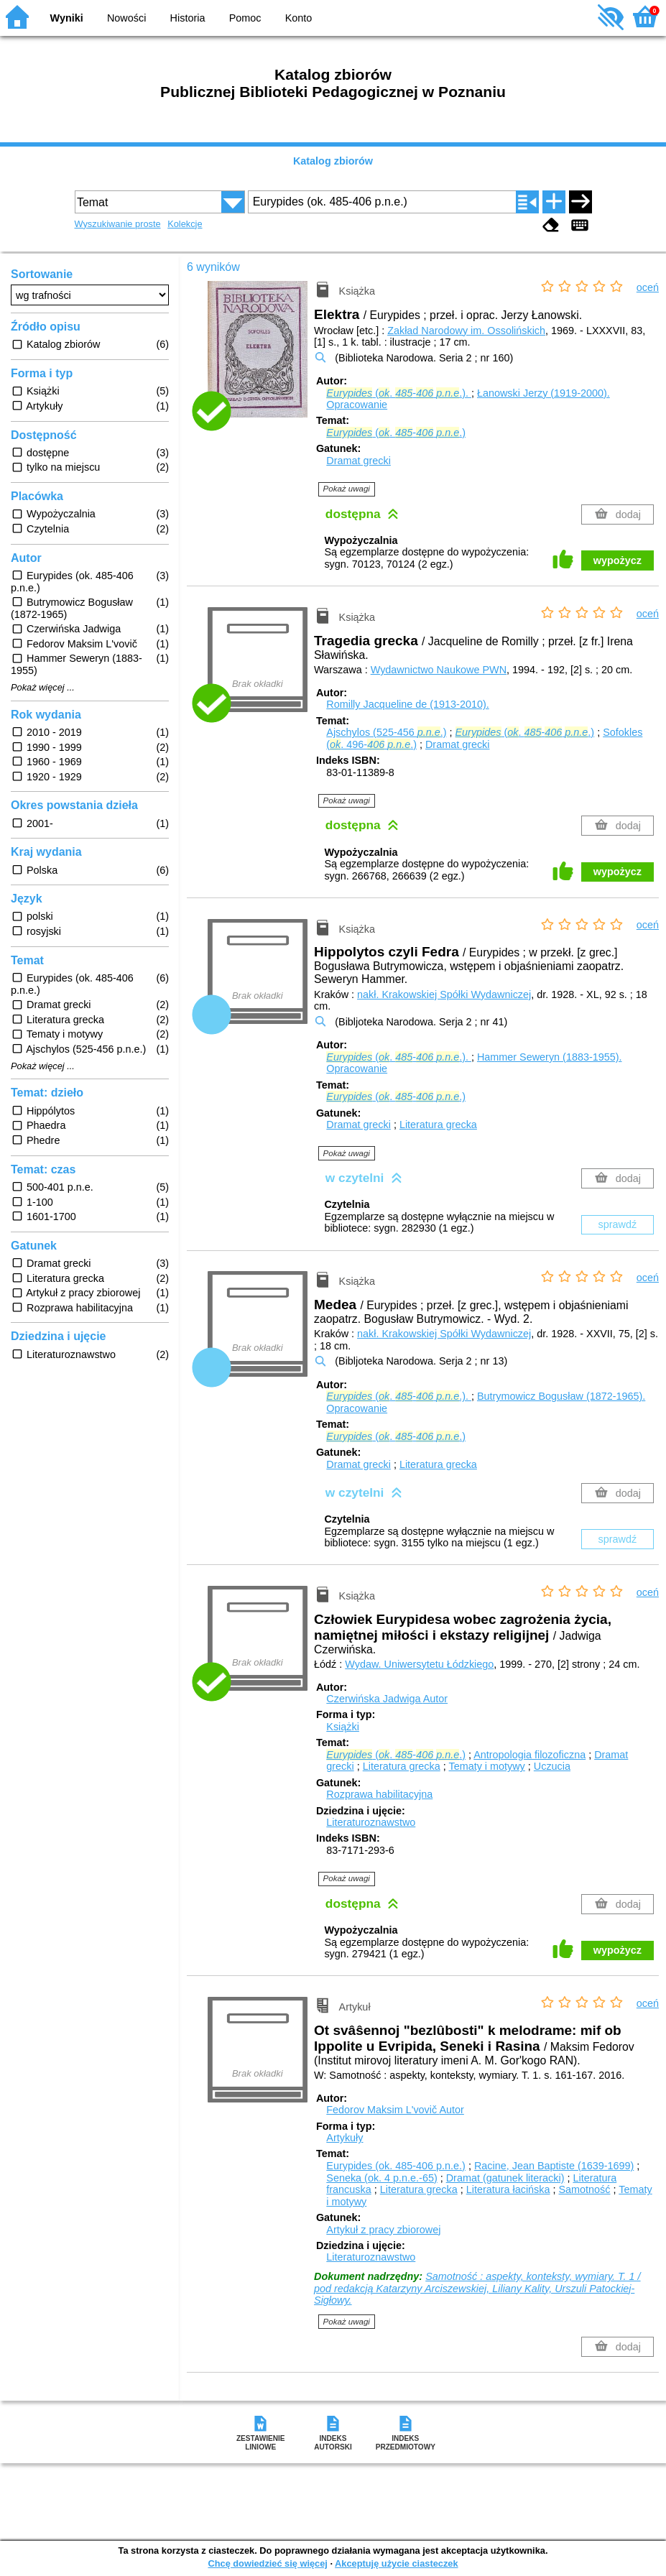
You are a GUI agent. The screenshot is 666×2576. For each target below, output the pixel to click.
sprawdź (617, 1224)
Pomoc (245, 18)
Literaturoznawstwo (370, 1822)
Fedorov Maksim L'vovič (395, 2109)
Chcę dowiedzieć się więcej (267, 2563)
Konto (299, 18)
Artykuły (344, 2137)
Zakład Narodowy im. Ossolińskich (466, 330)
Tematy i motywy (486, 1766)
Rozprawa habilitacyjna (379, 1794)
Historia (187, 18)
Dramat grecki (358, 460)
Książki (342, 1726)
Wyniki (66, 18)
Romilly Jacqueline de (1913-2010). (407, 704)
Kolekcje (184, 223)
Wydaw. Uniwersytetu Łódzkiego (419, 1664)
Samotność (585, 2189)
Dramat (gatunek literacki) (505, 2178)
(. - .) (396, 432)
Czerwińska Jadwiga (387, 1698)
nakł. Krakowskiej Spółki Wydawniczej (444, 994)
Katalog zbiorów (333, 161)
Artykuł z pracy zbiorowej (383, 2229)
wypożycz (617, 560)
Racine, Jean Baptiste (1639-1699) (554, 2165)
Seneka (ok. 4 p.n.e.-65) (381, 2178)
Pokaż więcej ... (43, 688)
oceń (648, 287)
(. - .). (398, 393)
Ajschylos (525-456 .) (386, 732)
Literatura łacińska (508, 2189)
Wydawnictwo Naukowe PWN (439, 669)
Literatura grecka (438, 1124)
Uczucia (552, 1766)
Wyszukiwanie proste (118, 223)
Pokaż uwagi (346, 488)
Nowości (126, 18)
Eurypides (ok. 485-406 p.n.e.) (396, 2165)
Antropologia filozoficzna (529, 1754)
